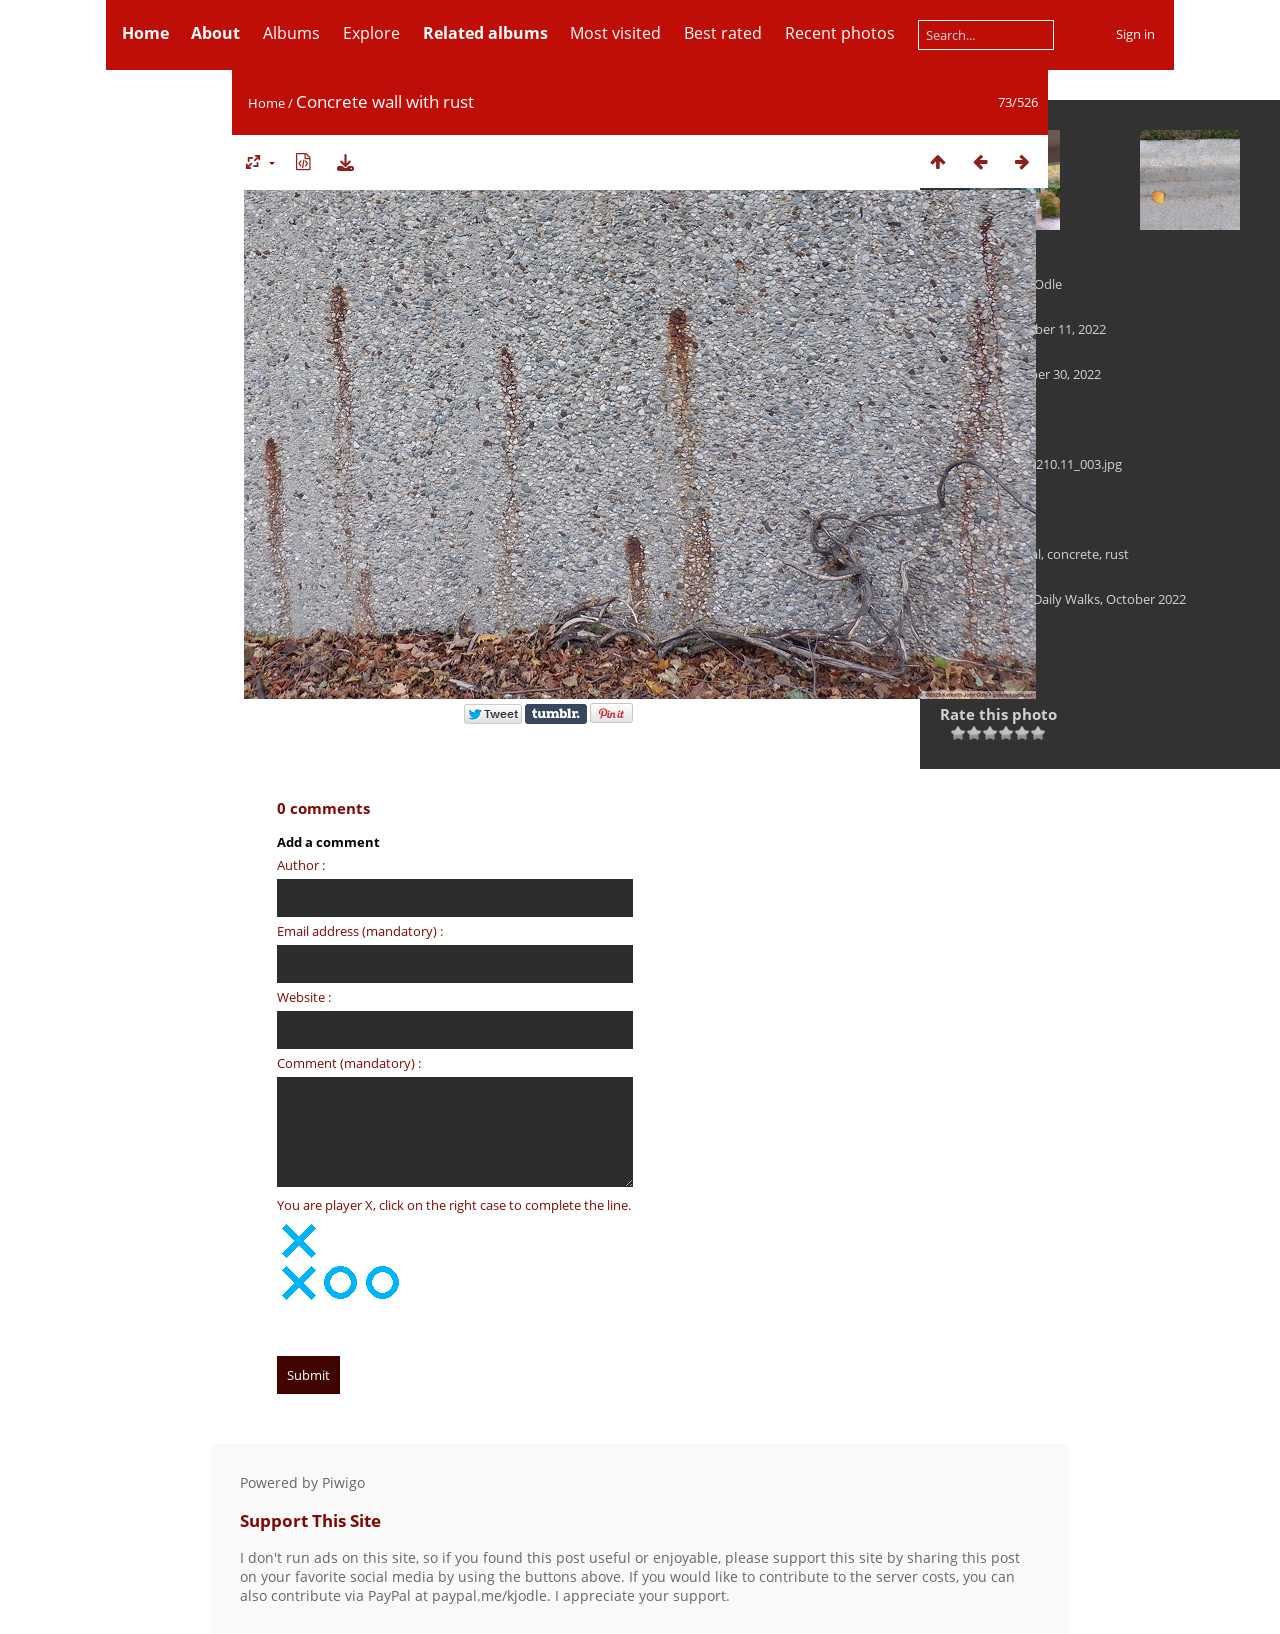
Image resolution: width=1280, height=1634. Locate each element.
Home (266, 103)
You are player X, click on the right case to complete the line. (454, 1205)
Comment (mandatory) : (349, 1063)
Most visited (615, 33)
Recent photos (840, 33)
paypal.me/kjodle (489, 1595)
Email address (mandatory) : (360, 931)
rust (1117, 554)
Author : (301, 865)
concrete (1073, 554)
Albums (291, 33)
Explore (371, 33)
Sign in (1135, 34)
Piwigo (343, 1482)
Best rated (723, 33)
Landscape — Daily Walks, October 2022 (1068, 599)
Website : (304, 997)
